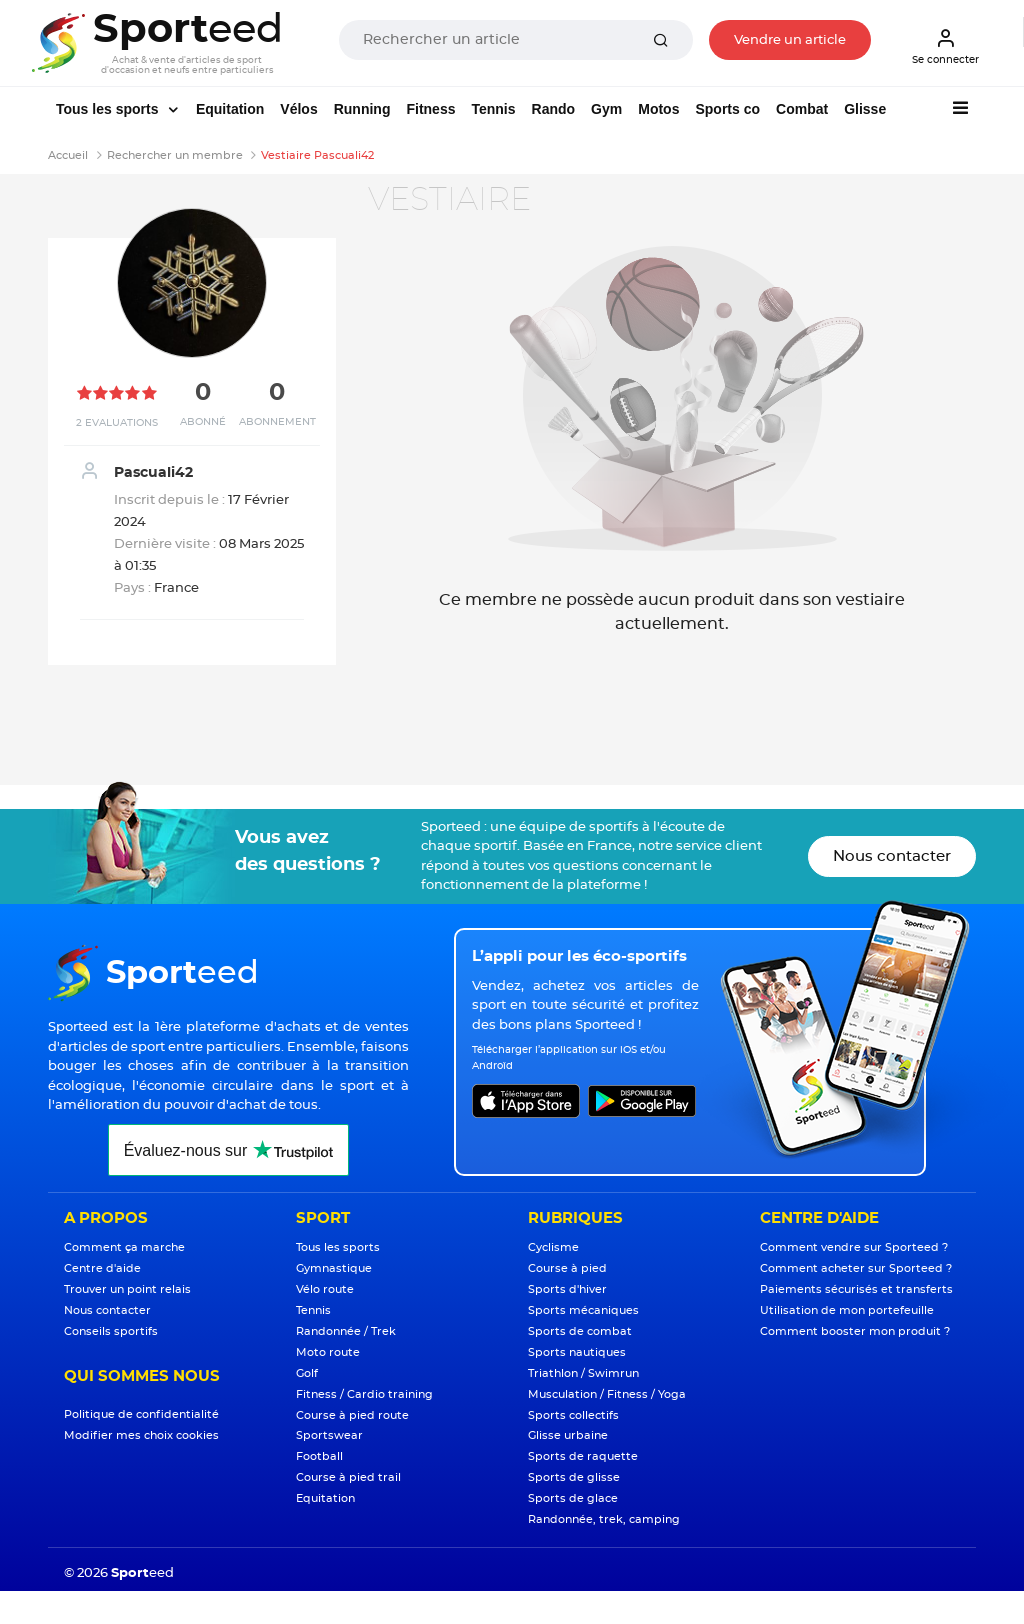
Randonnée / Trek (346, 1331)
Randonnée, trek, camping (604, 1519)
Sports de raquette (583, 1456)
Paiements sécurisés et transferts (856, 1289)
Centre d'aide (102, 1268)
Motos (658, 109)
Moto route (328, 1352)
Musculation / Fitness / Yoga (607, 1394)
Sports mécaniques (583, 1310)
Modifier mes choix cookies (141, 1435)
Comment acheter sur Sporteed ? (856, 1268)
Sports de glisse (574, 1477)
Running (362, 109)
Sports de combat (580, 1331)
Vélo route (325, 1289)
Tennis (493, 109)
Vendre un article (790, 40)
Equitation (230, 109)
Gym (606, 109)
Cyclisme (553, 1247)
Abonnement (277, 422)
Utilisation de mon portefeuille (847, 1310)
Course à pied (567, 1268)
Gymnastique (334, 1268)
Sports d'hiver (567, 1289)
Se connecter (945, 46)
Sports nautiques (577, 1352)
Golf (307, 1373)
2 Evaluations (117, 423)
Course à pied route (352, 1415)
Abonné (203, 422)
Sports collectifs (573, 1415)
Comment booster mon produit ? (855, 1331)
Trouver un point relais (127, 1289)
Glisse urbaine (568, 1435)
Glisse (865, 109)
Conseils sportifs (111, 1331)
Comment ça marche (124, 1247)
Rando (554, 109)
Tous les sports (109, 109)
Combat (802, 109)
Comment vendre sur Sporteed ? (854, 1247)
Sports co (727, 109)
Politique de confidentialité (141, 1414)
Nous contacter (892, 856)
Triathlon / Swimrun (583, 1373)
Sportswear (329, 1435)
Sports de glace (573, 1498)
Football (319, 1456)
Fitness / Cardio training (364, 1394)
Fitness (430, 109)
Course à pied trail (348, 1477)
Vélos (298, 109)
